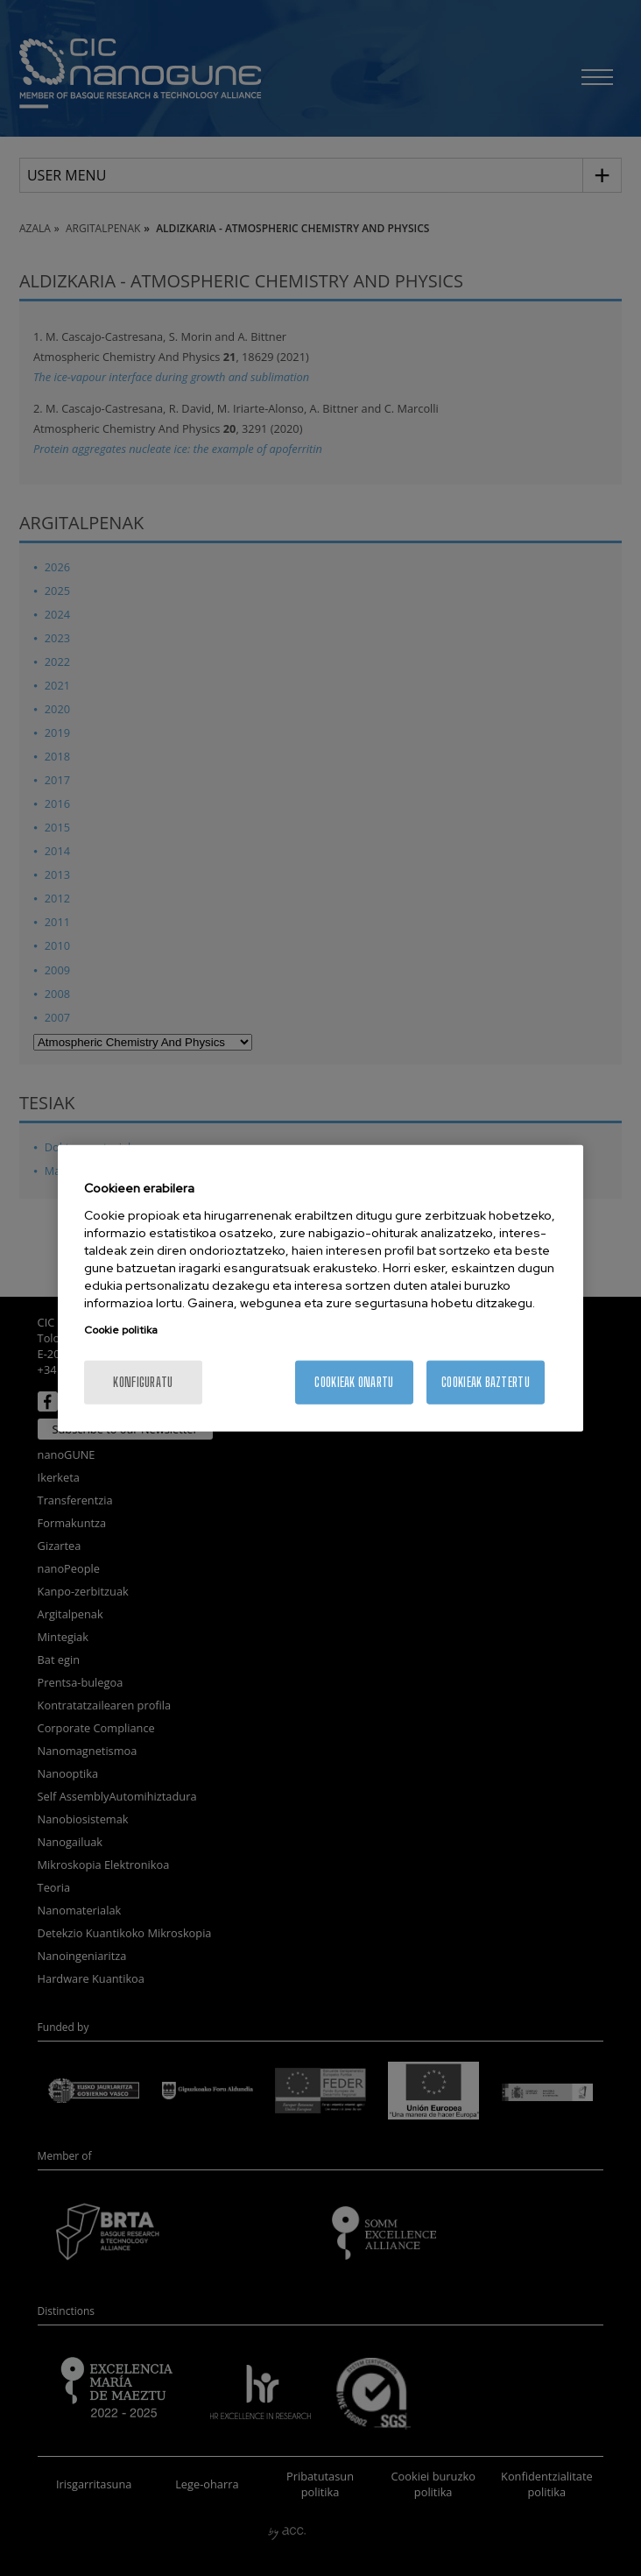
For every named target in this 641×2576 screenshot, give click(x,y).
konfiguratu (143, 1381)
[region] (320, 1288)
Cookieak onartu (353, 1381)
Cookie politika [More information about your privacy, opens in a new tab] (121, 1329)
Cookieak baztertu (485, 1381)
